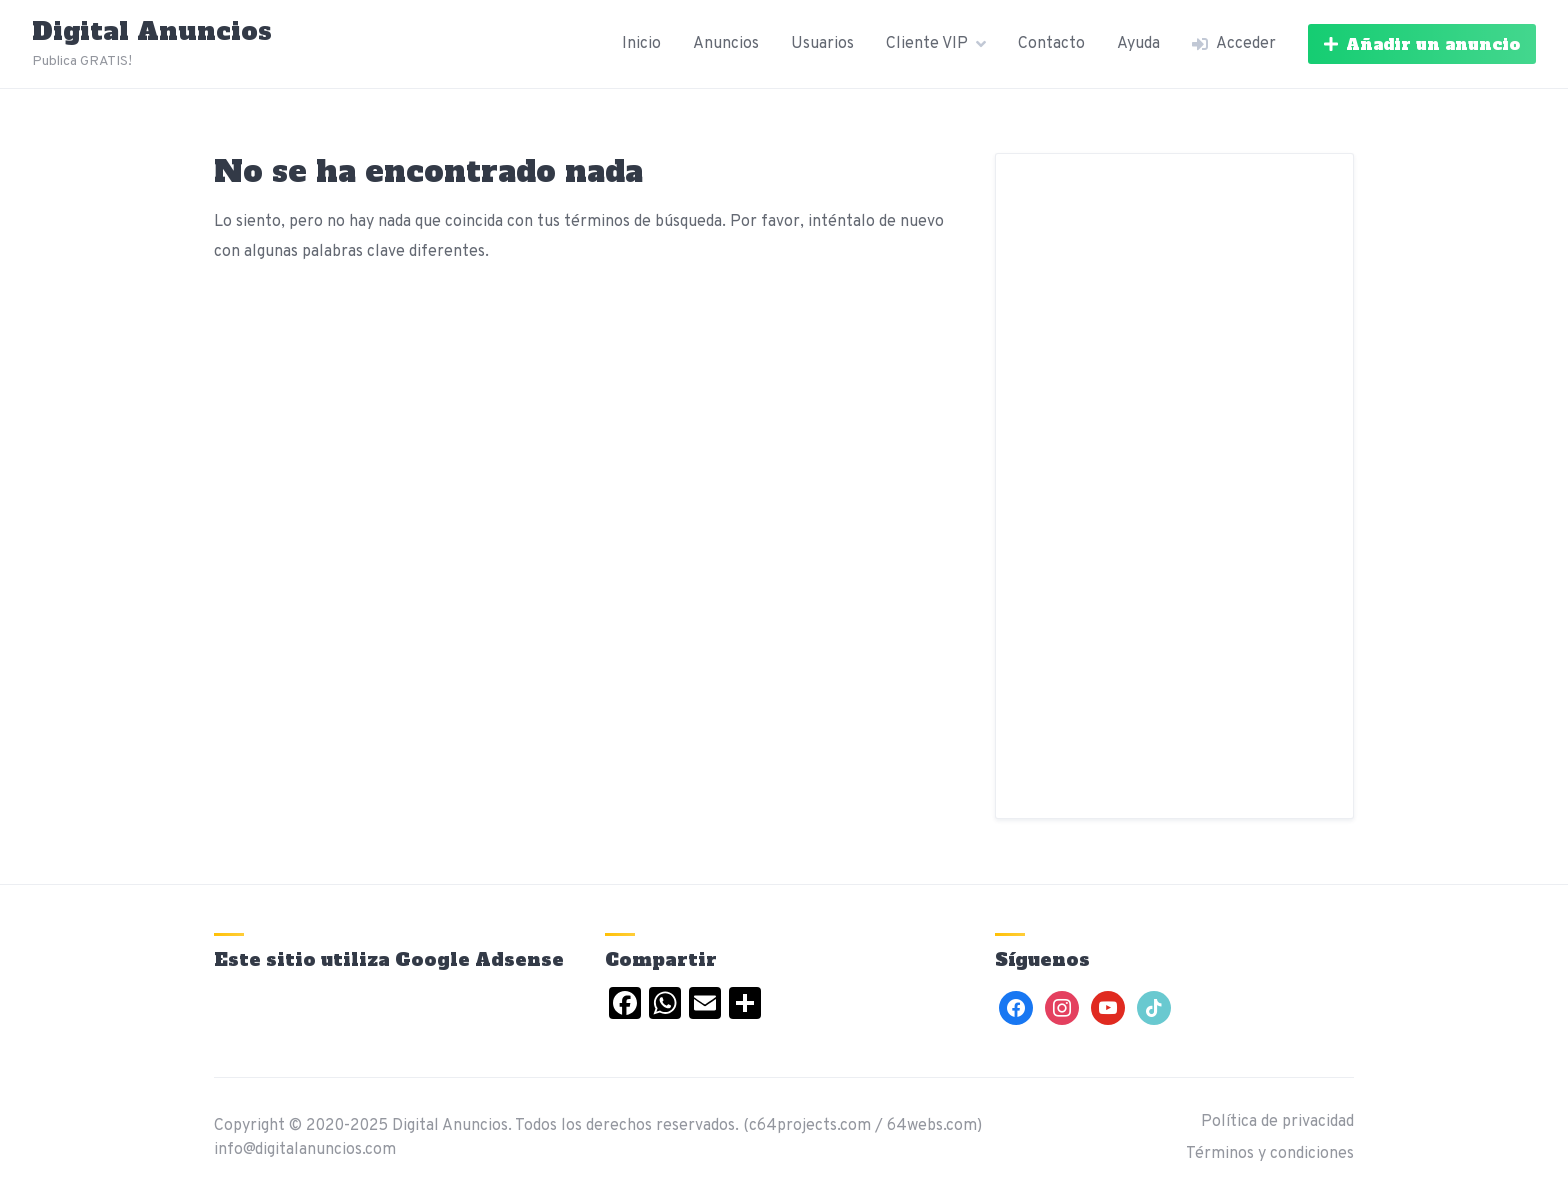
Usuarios (822, 44)
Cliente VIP (927, 44)
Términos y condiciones (1270, 1154)
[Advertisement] (1174, 486)
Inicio (641, 44)
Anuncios (726, 44)
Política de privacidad (1277, 1122)
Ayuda (1138, 44)
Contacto (1051, 44)
